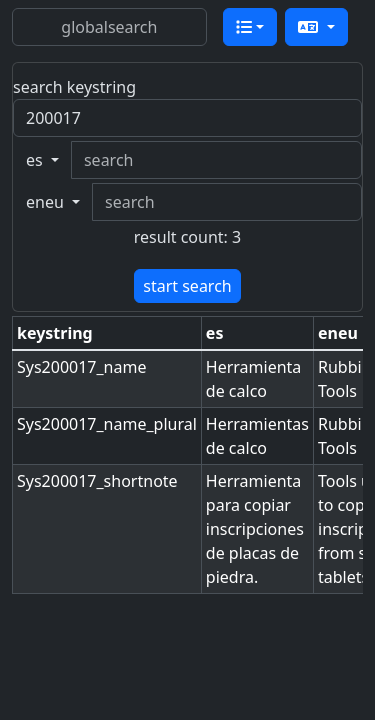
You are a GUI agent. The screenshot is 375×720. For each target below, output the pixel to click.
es (36, 160)
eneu (47, 202)
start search (187, 286)
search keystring (74, 87)
